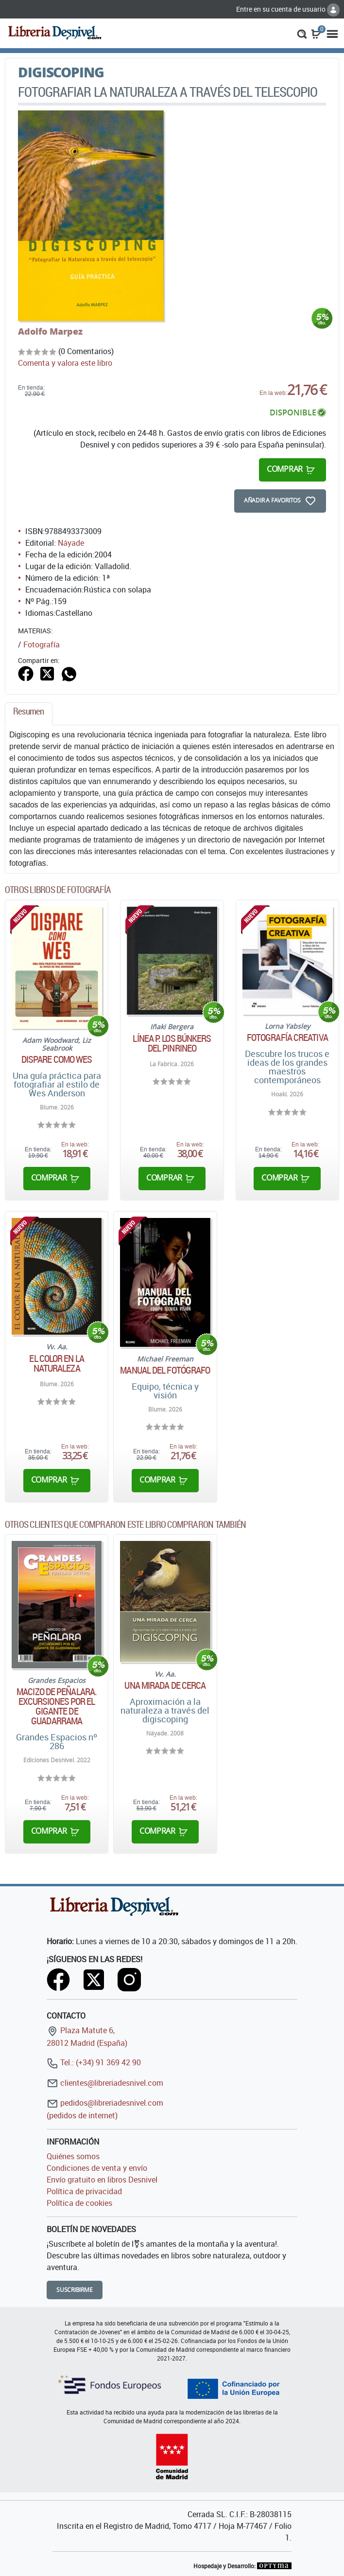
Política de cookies (79, 2203)
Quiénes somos (73, 2156)
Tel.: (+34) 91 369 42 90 (94, 2062)
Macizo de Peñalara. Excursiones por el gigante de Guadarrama (57, 1706)
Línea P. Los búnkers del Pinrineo (172, 1043)
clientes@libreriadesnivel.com (105, 2082)
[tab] (28, 713)
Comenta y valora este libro (65, 363)
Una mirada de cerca (165, 1685)
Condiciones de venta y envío (97, 2168)
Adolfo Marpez (50, 331)
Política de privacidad (84, 2191)
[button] (302, 33)
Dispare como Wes (56, 1059)
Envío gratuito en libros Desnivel (102, 2179)
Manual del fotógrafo (165, 1370)
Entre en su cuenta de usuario (288, 9)
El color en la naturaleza (56, 1363)
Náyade (71, 542)
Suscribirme (74, 2290)
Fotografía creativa (287, 1037)
